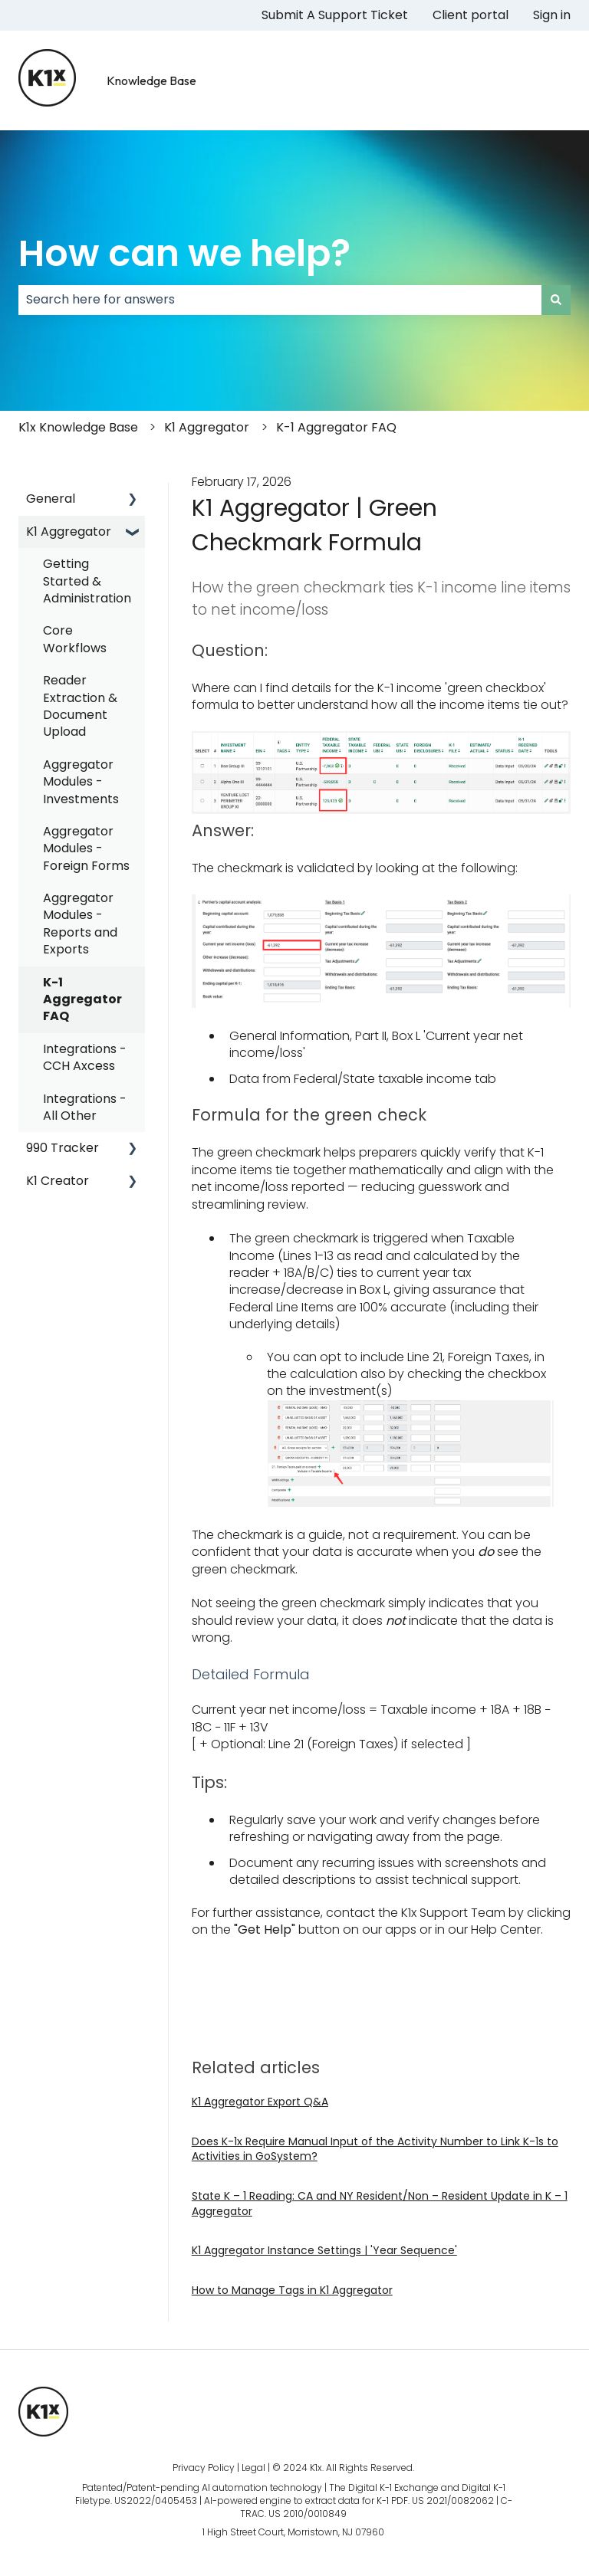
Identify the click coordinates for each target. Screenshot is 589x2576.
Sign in (552, 15)
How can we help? (184, 253)
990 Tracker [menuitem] (62, 1148)
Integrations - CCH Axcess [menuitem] (85, 1057)
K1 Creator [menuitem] (57, 1181)
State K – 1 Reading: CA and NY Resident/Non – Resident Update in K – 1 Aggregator (380, 2203)
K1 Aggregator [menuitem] (68, 531)
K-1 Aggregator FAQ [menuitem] (82, 999)
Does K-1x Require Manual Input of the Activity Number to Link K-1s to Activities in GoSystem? (375, 2149)
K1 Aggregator (206, 427)
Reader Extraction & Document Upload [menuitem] (80, 705)
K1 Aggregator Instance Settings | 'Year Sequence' (324, 2250)
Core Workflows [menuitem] (75, 639)
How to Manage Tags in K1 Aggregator (292, 2290)
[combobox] (279, 299)
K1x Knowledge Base (78, 427)
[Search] (556, 299)
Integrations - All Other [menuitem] (85, 1107)
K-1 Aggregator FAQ (336, 427)
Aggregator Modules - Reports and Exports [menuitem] (80, 923)
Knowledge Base (151, 80)
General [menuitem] (50, 498)
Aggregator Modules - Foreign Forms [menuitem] (86, 848)
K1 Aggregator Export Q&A (260, 2101)
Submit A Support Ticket (335, 15)
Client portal (470, 15)
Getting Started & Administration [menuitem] (87, 581)
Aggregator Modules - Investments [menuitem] (81, 782)
